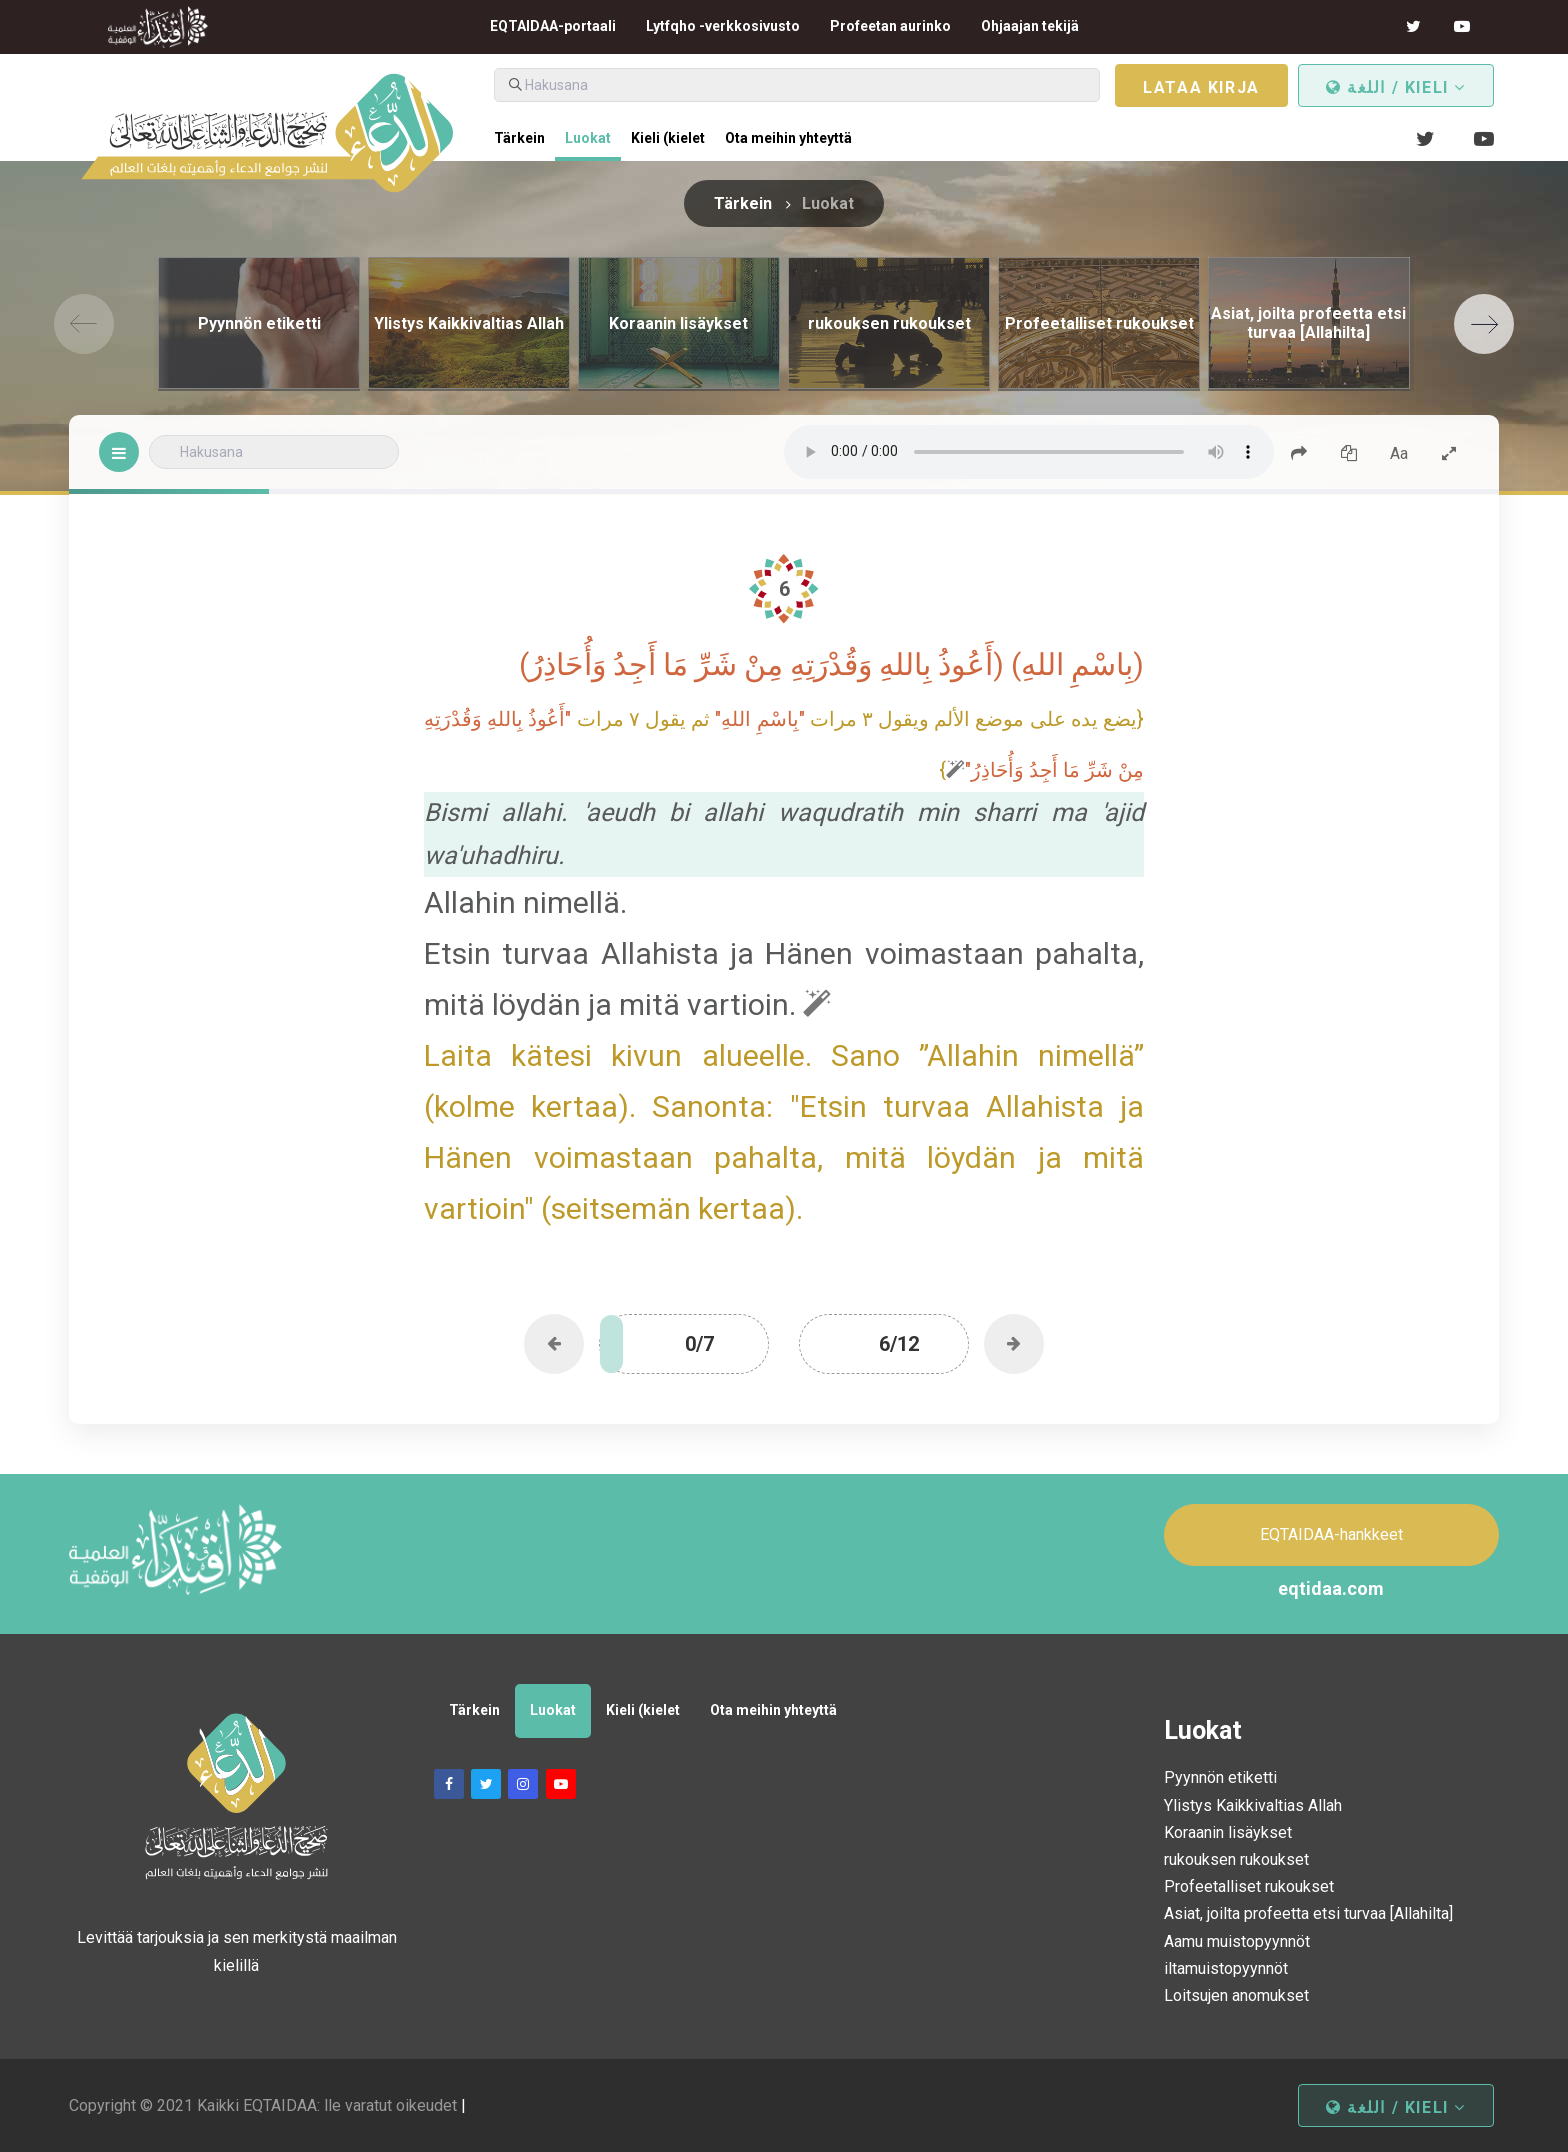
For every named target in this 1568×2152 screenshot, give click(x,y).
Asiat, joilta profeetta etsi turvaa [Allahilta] (1308, 1913)
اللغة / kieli (1396, 87)
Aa (1399, 453)
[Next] (1484, 324)
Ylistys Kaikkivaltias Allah (1253, 1805)
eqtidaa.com (1331, 1588)
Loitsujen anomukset (1236, 1995)
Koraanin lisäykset (1228, 1832)
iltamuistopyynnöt (1226, 1968)
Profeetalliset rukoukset (1249, 1886)
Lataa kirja (1201, 87)
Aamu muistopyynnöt (1237, 1941)
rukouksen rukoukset (1236, 1859)
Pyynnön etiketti (1220, 1777)
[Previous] (84, 324)
